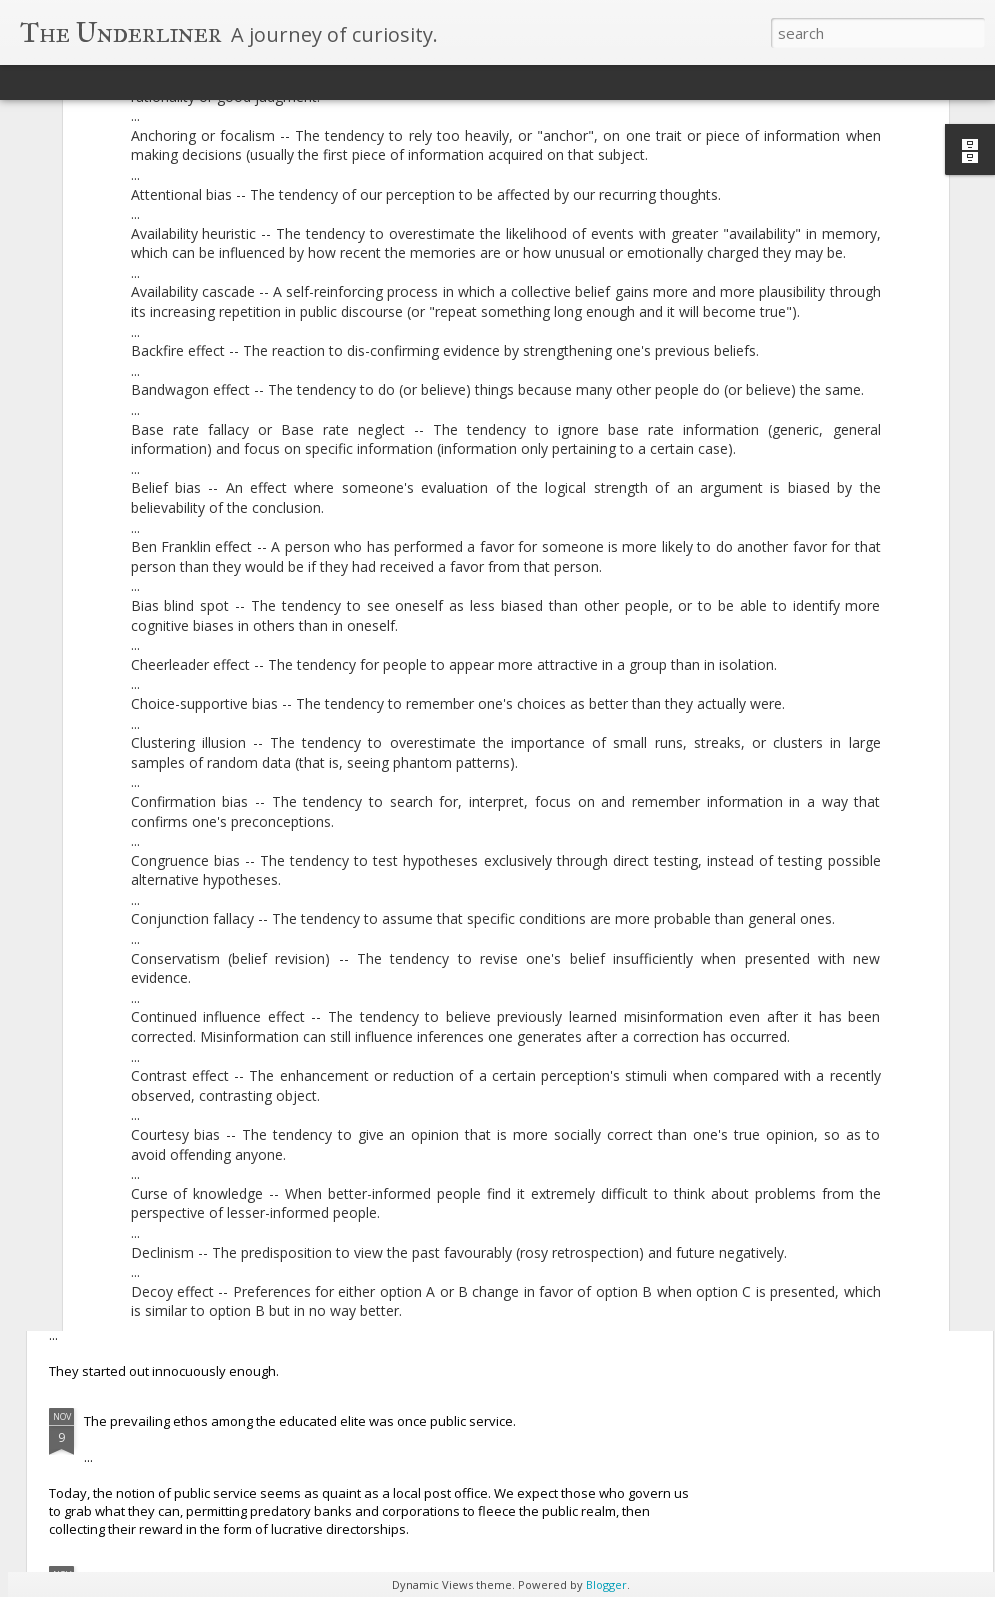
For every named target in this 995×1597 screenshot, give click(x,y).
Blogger (606, 1584)
